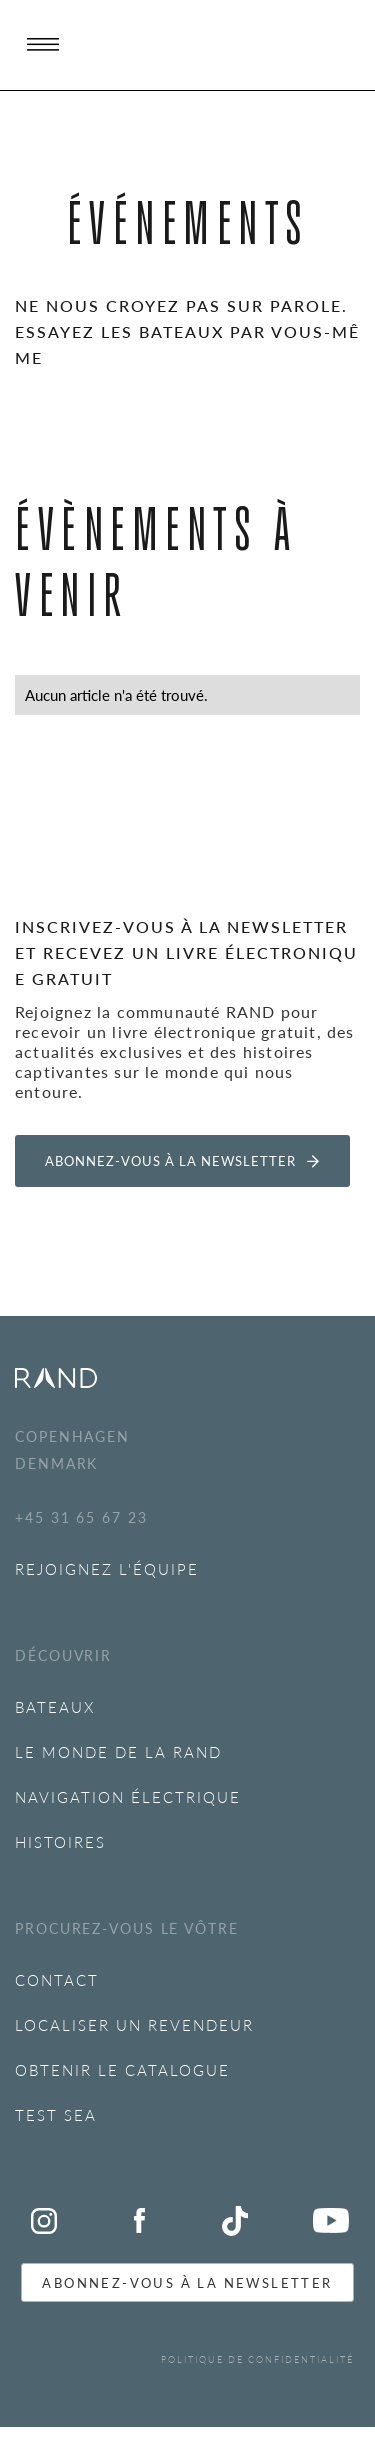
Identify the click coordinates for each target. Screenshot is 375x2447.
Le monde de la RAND (118, 1751)
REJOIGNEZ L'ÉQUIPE (107, 1568)
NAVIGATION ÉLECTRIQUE (128, 1796)
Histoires (60, 1841)
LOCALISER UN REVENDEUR (134, 2024)
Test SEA (56, 2114)
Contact (57, 1979)
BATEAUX (55, 1706)
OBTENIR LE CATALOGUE (122, 2069)
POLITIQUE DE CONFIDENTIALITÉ (257, 2359)
